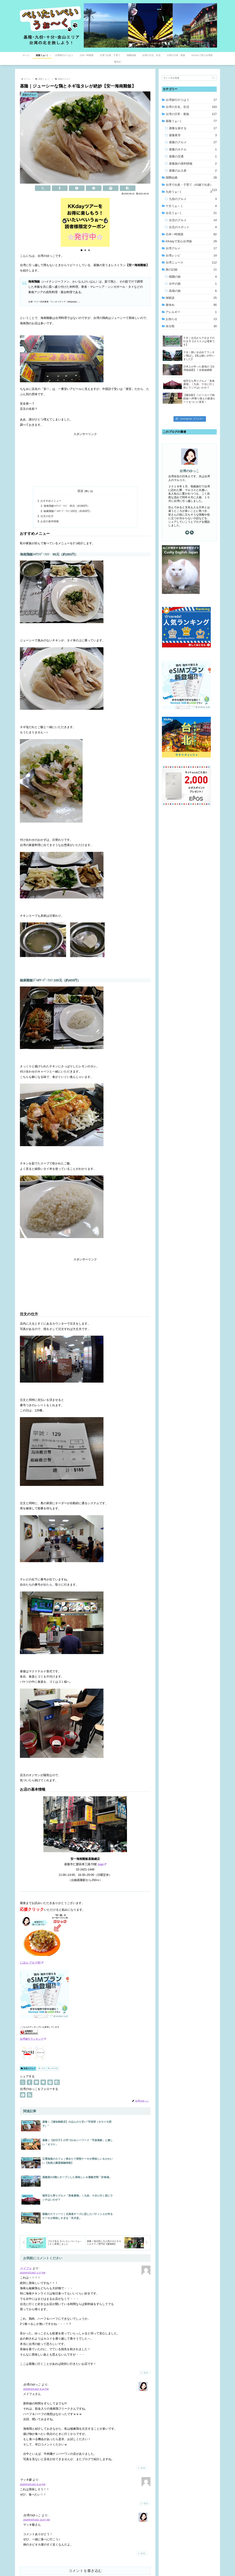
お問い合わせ (144, 2565)
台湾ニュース (191, 262)
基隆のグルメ (28, 2069)
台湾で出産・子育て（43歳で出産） (191, 185)
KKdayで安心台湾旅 (191, 241)
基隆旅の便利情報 (193, 163)
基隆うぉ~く (191, 121)
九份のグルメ (193, 199)
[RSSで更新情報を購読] (29, 2096)
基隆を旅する (193, 128)
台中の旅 (193, 283)
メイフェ (26, 2227)
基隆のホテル (193, 149)
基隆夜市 (193, 135)
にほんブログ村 (31, 1963)
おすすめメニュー (50, 501)
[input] (189, 78)
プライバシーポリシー (122, 2565)
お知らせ (191, 319)
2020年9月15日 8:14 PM (32, 2444)
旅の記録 (191, 269)
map (102, 1865)
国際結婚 (191, 177)
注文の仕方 (47, 516)
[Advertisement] (52, 459)
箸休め (191, 304)
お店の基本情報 (49, 522)
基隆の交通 (193, 156)
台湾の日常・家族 (191, 114)
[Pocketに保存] (77, 188)
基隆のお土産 (193, 170)
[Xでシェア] (43, 188)
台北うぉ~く (191, 213)
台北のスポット (193, 227)
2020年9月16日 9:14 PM (36, 2348)
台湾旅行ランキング (33, 2039)
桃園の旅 (193, 276)
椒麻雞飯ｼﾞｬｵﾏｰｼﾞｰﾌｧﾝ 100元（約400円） (68, 511)
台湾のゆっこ (189, 471)
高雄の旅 (193, 290)
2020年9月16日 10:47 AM (36, 2479)
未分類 (191, 326)
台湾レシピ (191, 255)
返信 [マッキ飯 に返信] (144, 2463)
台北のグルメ (193, 220)
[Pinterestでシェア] (110, 188)
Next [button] (105, 221)
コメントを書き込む (85, 2530)
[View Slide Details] (85, 222)
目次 (80, 491)
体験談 (191, 297)
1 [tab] (81, 250)
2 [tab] (85, 250)
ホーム (87, 2565)
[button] (127, 188)
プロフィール (101, 2565)
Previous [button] (64, 221)
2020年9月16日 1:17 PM (32, 2232)
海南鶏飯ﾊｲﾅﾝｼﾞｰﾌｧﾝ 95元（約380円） (67, 506)
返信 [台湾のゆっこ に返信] (141, 2427)
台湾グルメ (191, 248)
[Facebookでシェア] (60, 188)
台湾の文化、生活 (191, 106)
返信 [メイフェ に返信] (144, 2332)
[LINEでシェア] (94, 188)
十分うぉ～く (191, 206)
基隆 (42, 2069)
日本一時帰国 (191, 234)
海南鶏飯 (53, 2069)
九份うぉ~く (189, 191)
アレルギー (191, 312)
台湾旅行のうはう (191, 99)
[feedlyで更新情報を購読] (22, 2096)
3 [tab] (89, 250)
